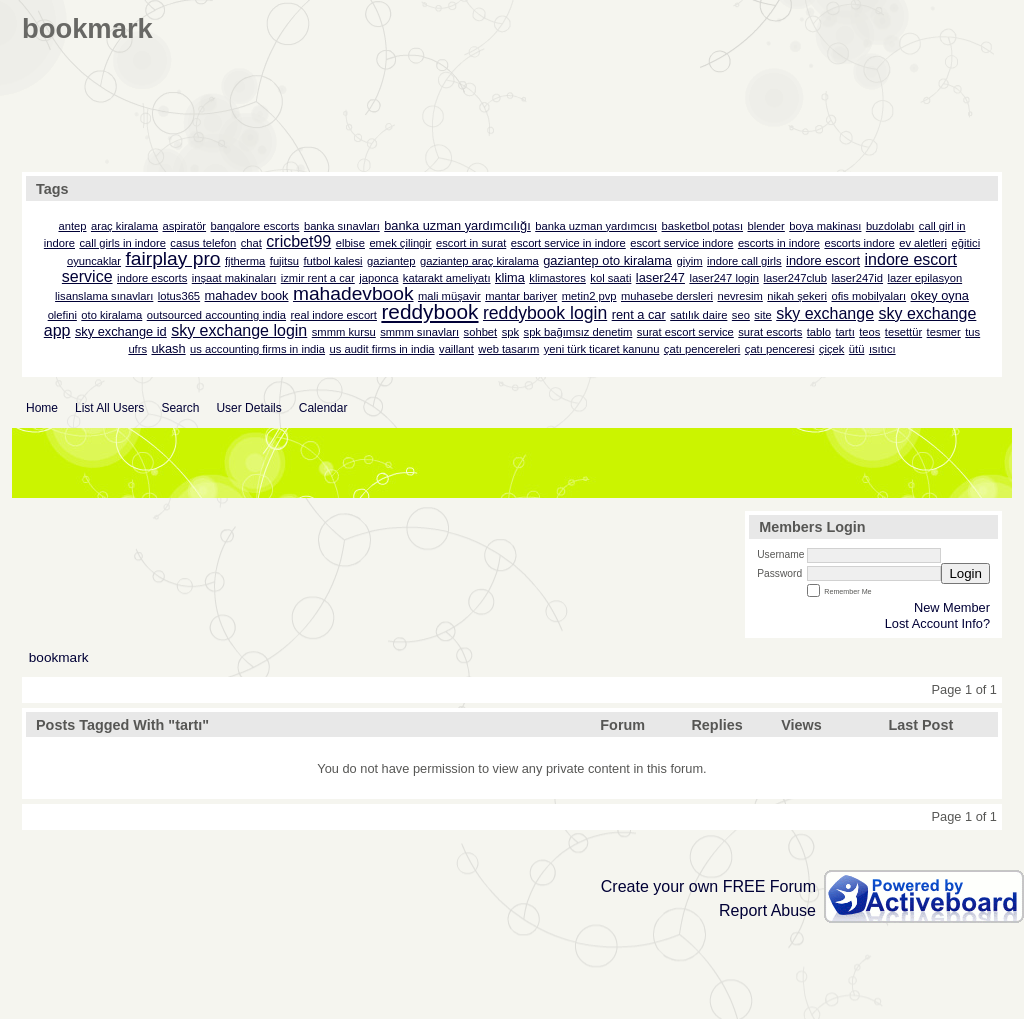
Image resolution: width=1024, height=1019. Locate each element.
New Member (952, 607)
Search (180, 408)
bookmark (59, 657)
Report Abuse (767, 910)
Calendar (323, 408)
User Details (248, 408)
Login (965, 573)
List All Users (109, 408)
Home (42, 408)
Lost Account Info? (937, 623)
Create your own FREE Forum (708, 886)
